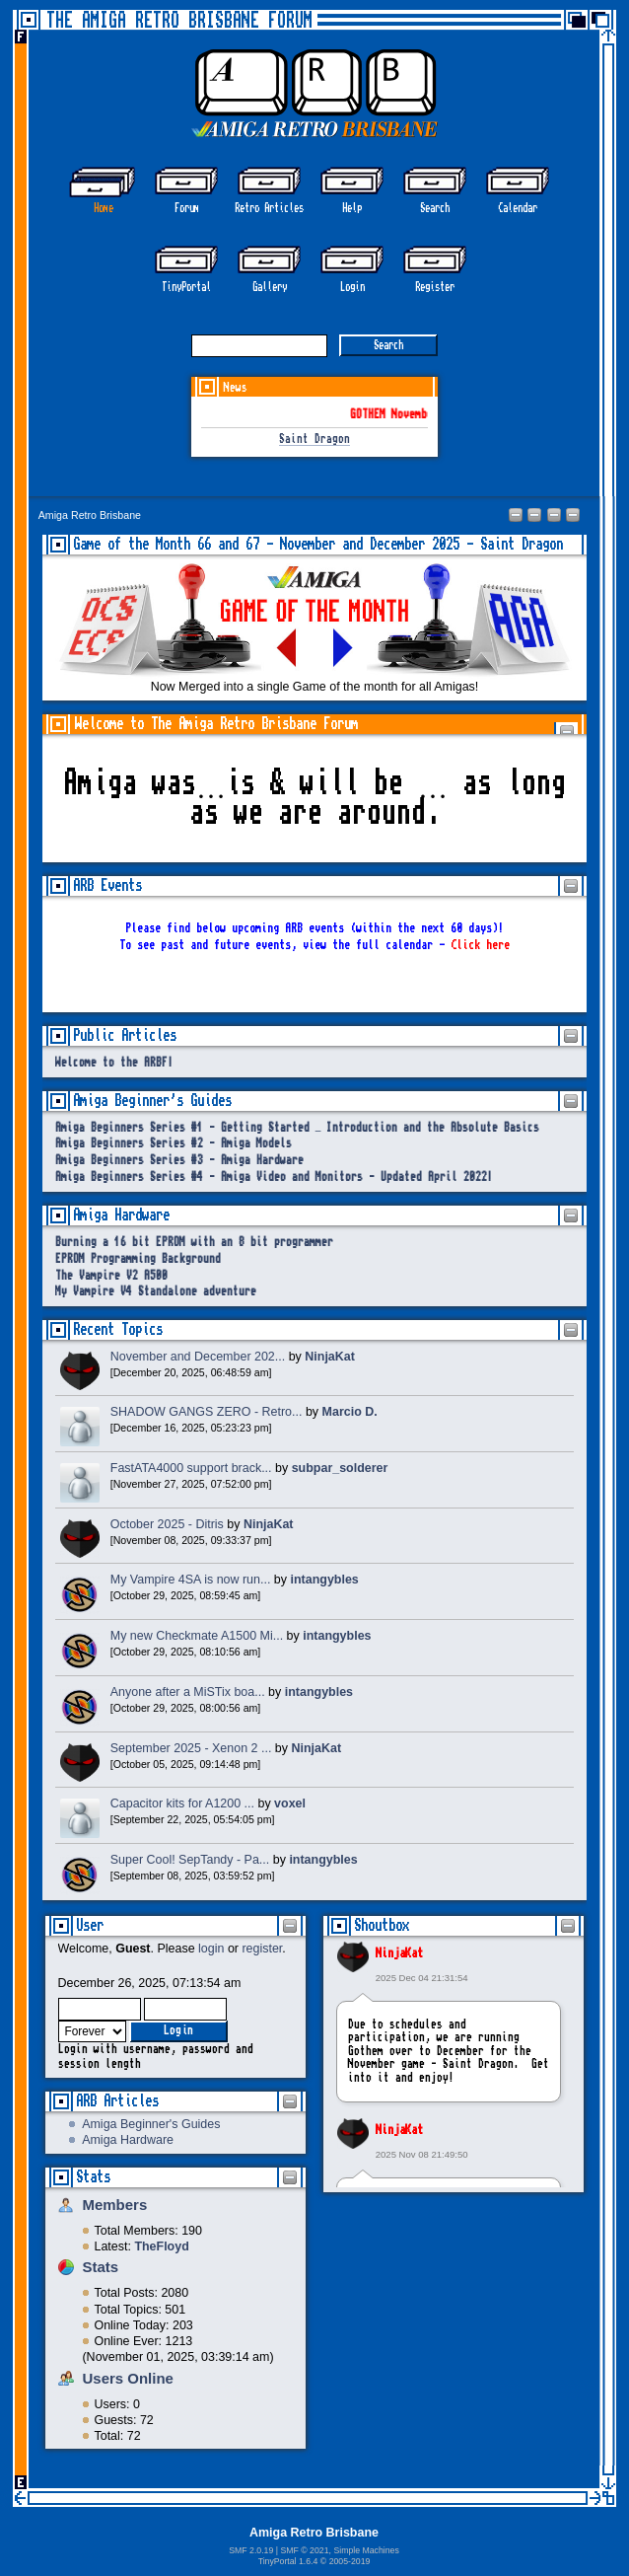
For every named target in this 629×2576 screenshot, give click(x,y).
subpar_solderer (340, 1468)
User (90, 1925)
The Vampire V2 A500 (111, 1276)
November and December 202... (197, 1356)
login (211, 1948)
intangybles (325, 1579)
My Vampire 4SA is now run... (190, 1579)
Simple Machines (365, 2550)
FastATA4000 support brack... (191, 1468)
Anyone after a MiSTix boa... (187, 1692)
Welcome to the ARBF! (114, 1063)
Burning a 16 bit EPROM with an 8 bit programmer (194, 1242)
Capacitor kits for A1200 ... (182, 1803)
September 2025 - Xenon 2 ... (191, 1748)
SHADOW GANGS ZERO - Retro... (206, 1412)
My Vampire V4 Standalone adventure (155, 1292)
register (262, 1948)
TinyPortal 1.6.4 (288, 2561)
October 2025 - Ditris (167, 1524)
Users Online (128, 2378)
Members (115, 2204)
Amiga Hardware (128, 2140)
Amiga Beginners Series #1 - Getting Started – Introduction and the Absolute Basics (297, 1128)
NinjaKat (399, 1953)
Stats (93, 2177)
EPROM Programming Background (138, 1259)
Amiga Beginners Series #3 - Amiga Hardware (179, 1160)
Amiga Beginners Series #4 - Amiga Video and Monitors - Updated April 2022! (274, 1177)
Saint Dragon (314, 439)
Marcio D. (350, 1412)
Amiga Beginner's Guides (151, 2124)
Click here (480, 945)
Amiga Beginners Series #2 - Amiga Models (173, 1144)
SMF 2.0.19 (251, 2550)
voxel (290, 1803)
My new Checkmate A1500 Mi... (196, 1636)
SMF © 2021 (304, 2550)
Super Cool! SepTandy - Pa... (190, 1860)
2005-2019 (350, 2561)
